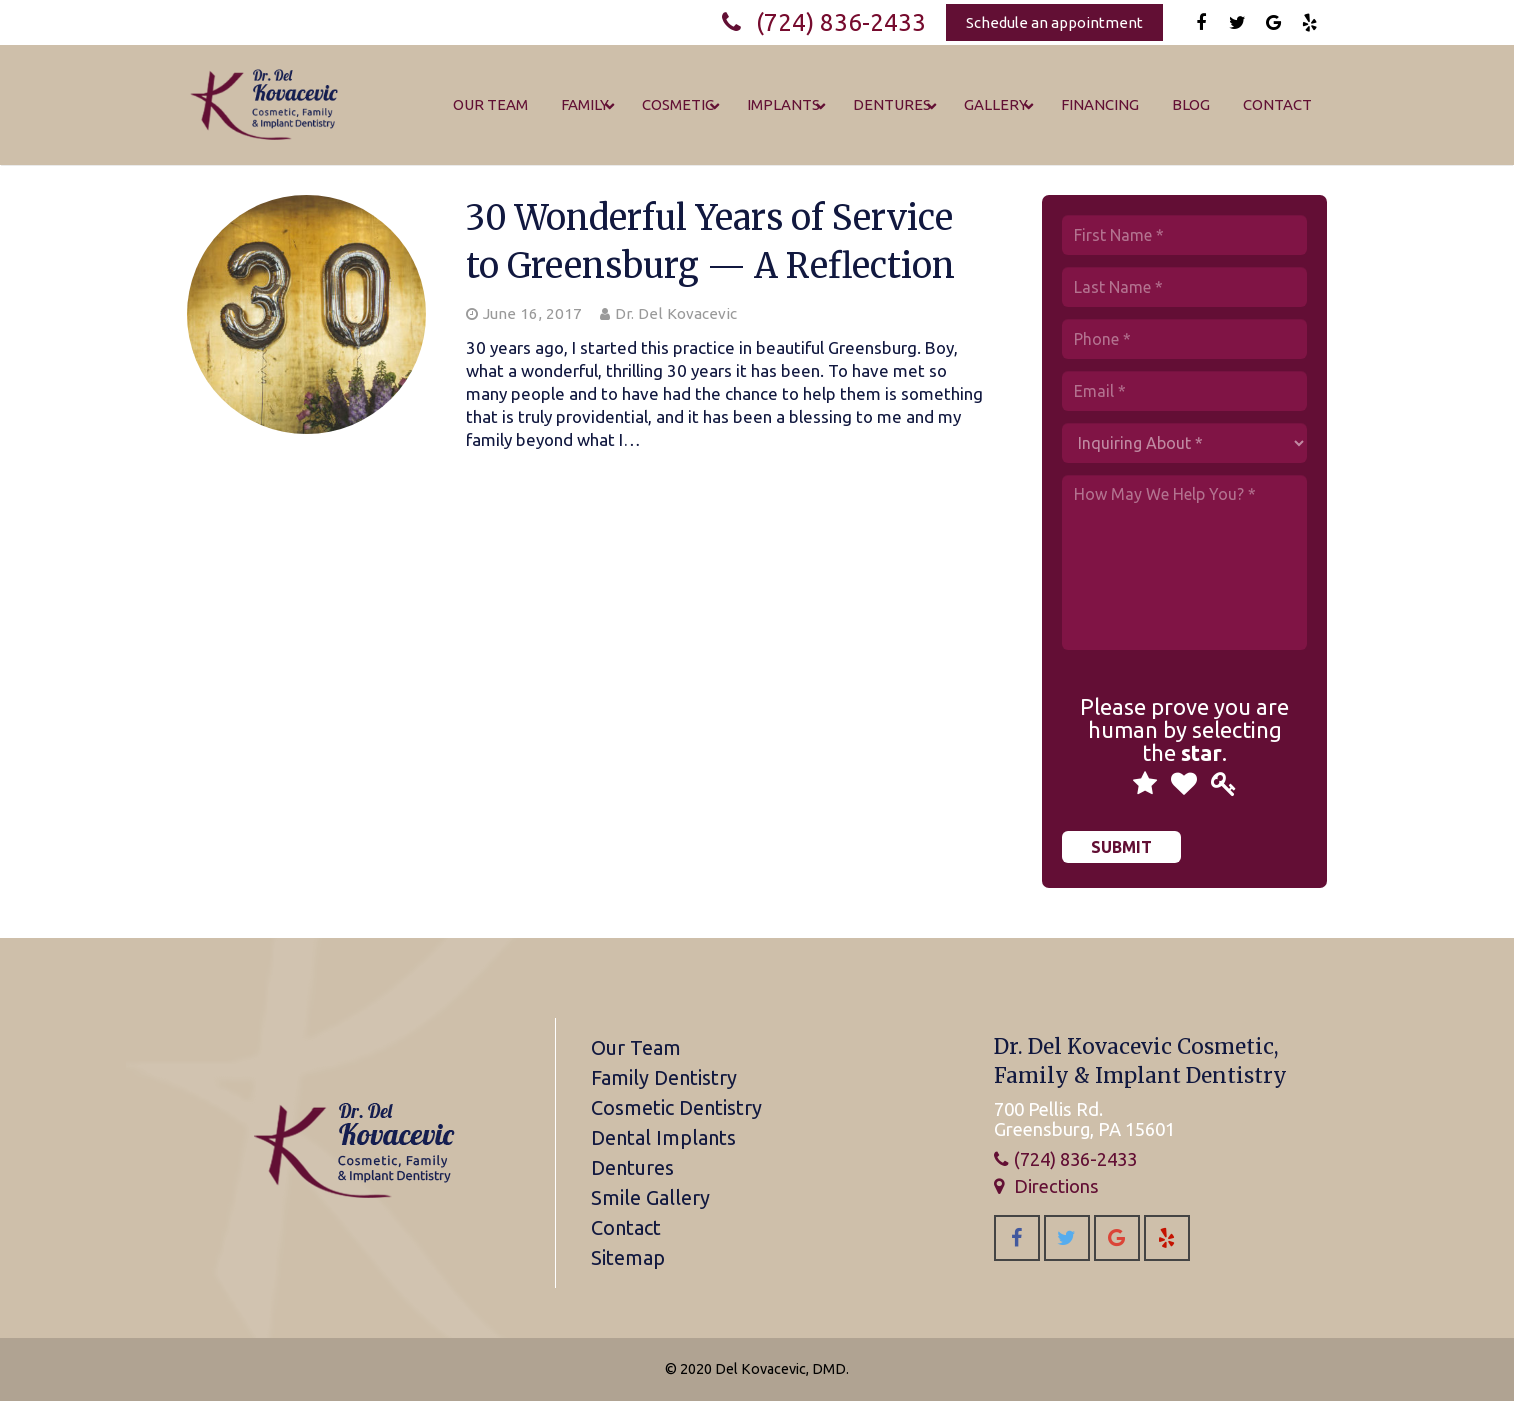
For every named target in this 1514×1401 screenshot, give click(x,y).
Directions (1056, 1186)
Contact (626, 1227)
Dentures (632, 1167)
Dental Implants (663, 1137)
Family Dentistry (664, 1077)
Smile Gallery (650, 1197)
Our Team (636, 1047)
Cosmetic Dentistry (676, 1107)
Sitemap (628, 1257)
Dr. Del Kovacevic (676, 313)
